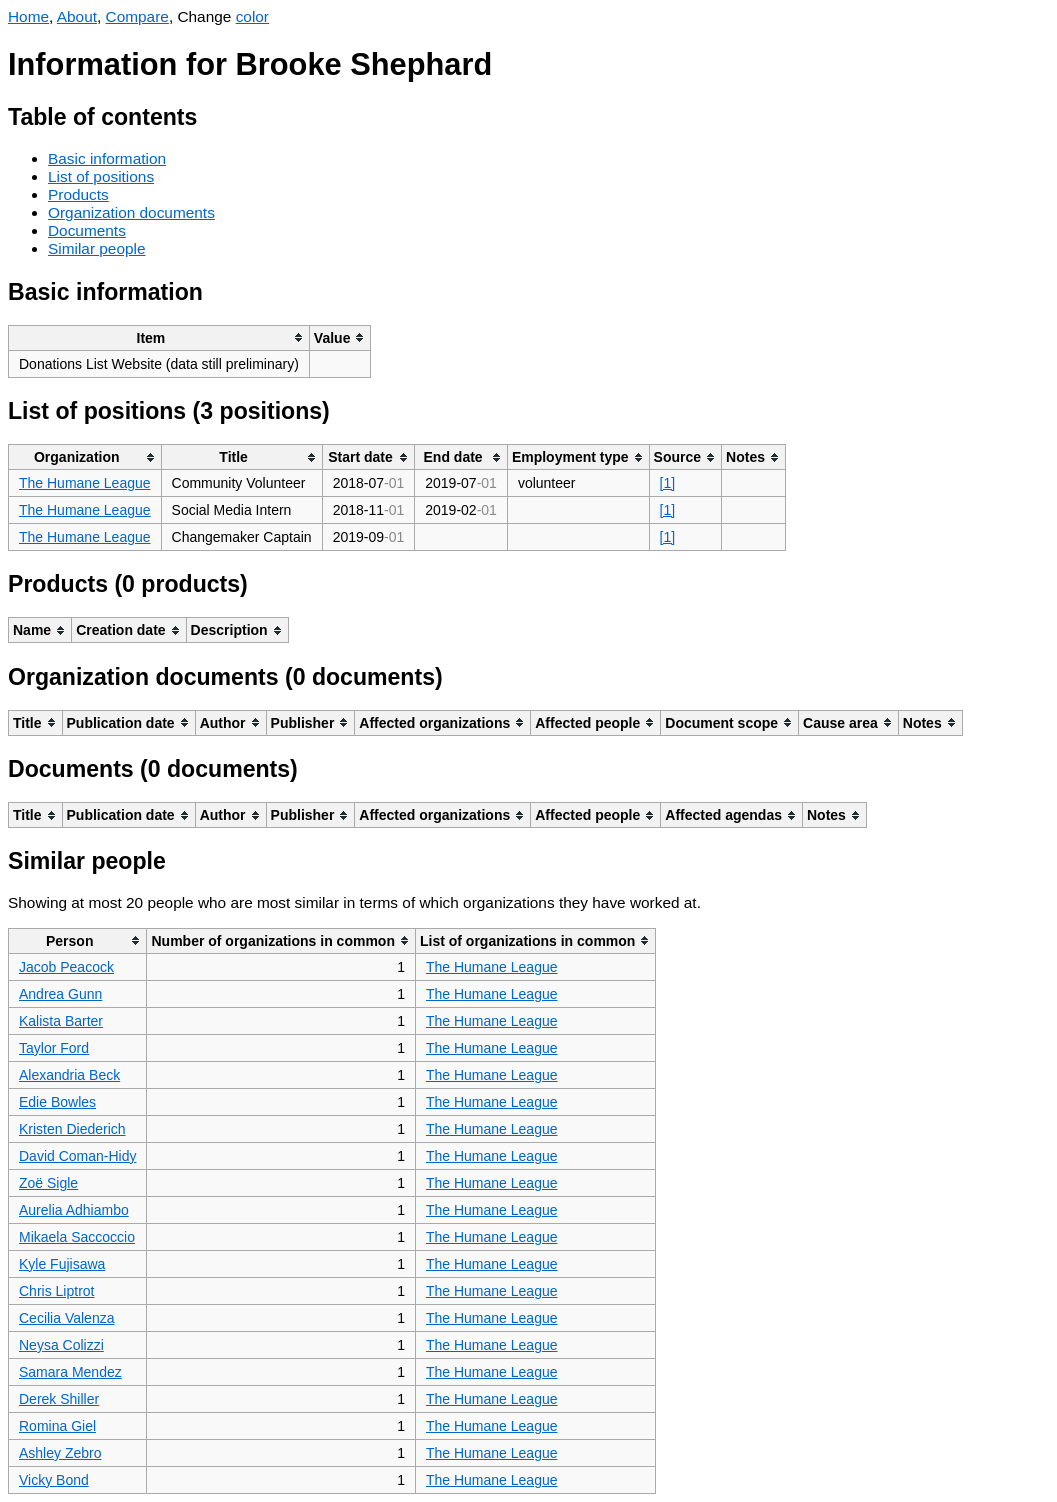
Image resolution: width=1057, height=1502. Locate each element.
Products (78, 194)
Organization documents (131, 212)
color (252, 16)
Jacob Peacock (66, 967)
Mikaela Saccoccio (77, 1237)
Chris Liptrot (56, 1291)
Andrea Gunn (60, 994)
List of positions (101, 176)
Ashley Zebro (60, 1453)
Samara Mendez (70, 1372)
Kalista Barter (61, 1021)
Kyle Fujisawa (62, 1264)
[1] (668, 483)
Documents (87, 230)
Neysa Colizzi (61, 1345)
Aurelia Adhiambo (74, 1210)
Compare (137, 16)
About (77, 16)
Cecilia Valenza (66, 1318)
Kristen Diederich (72, 1129)
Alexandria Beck (69, 1075)
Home (28, 16)
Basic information (107, 158)
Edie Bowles (57, 1102)
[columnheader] (159, 337)
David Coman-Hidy (77, 1156)
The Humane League (85, 483)
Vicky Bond (54, 1480)
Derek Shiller (59, 1399)
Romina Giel (57, 1426)
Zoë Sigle (48, 1183)
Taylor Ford (54, 1048)
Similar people (97, 248)
